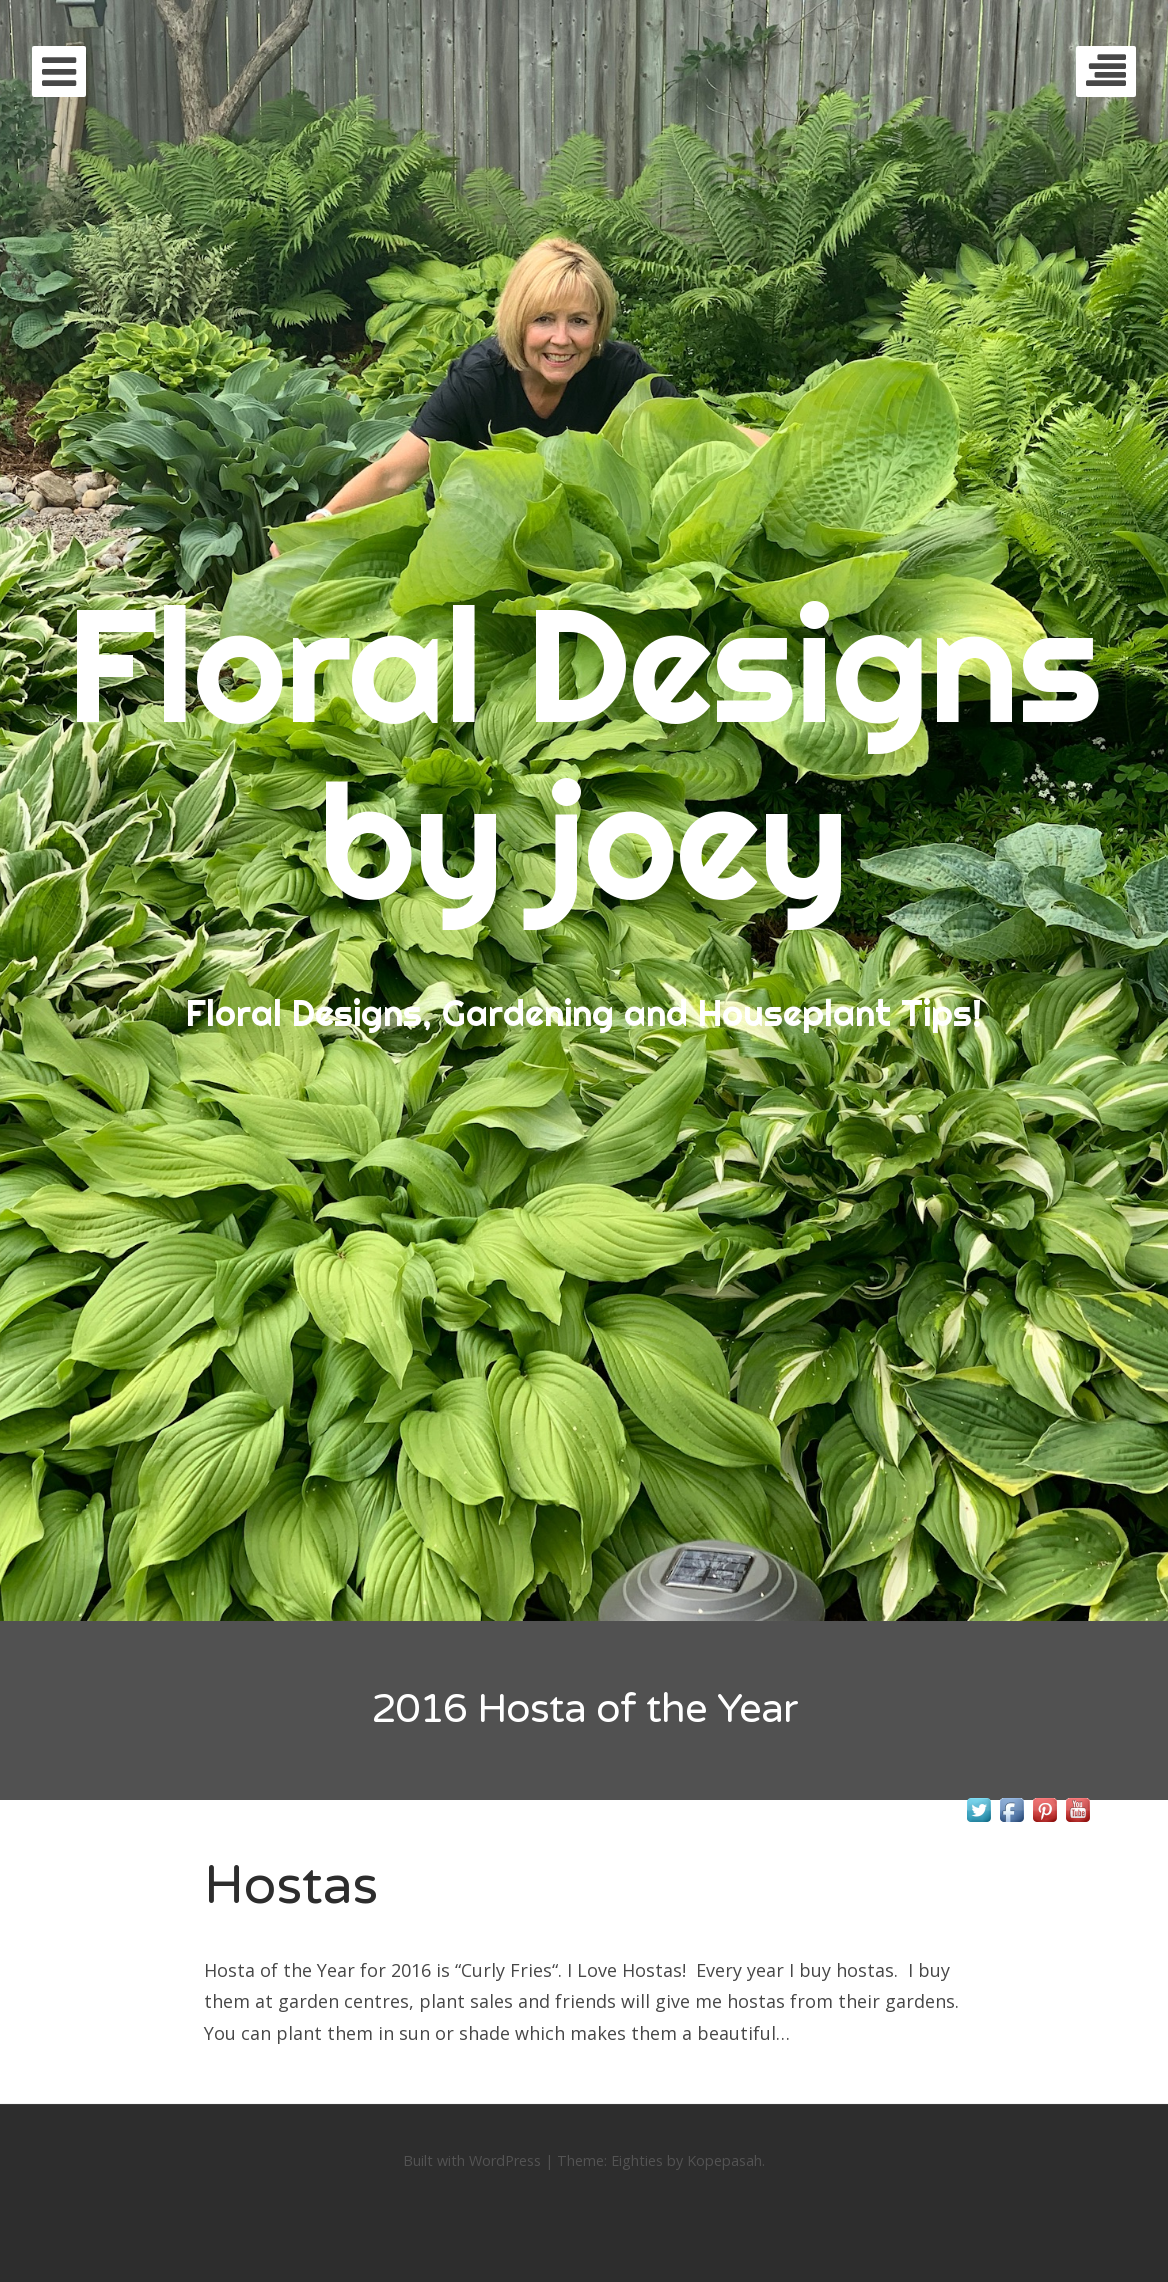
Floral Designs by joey (584, 751)
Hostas (291, 1885)
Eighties (637, 2160)
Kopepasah (724, 2160)
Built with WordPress (472, 2160)
